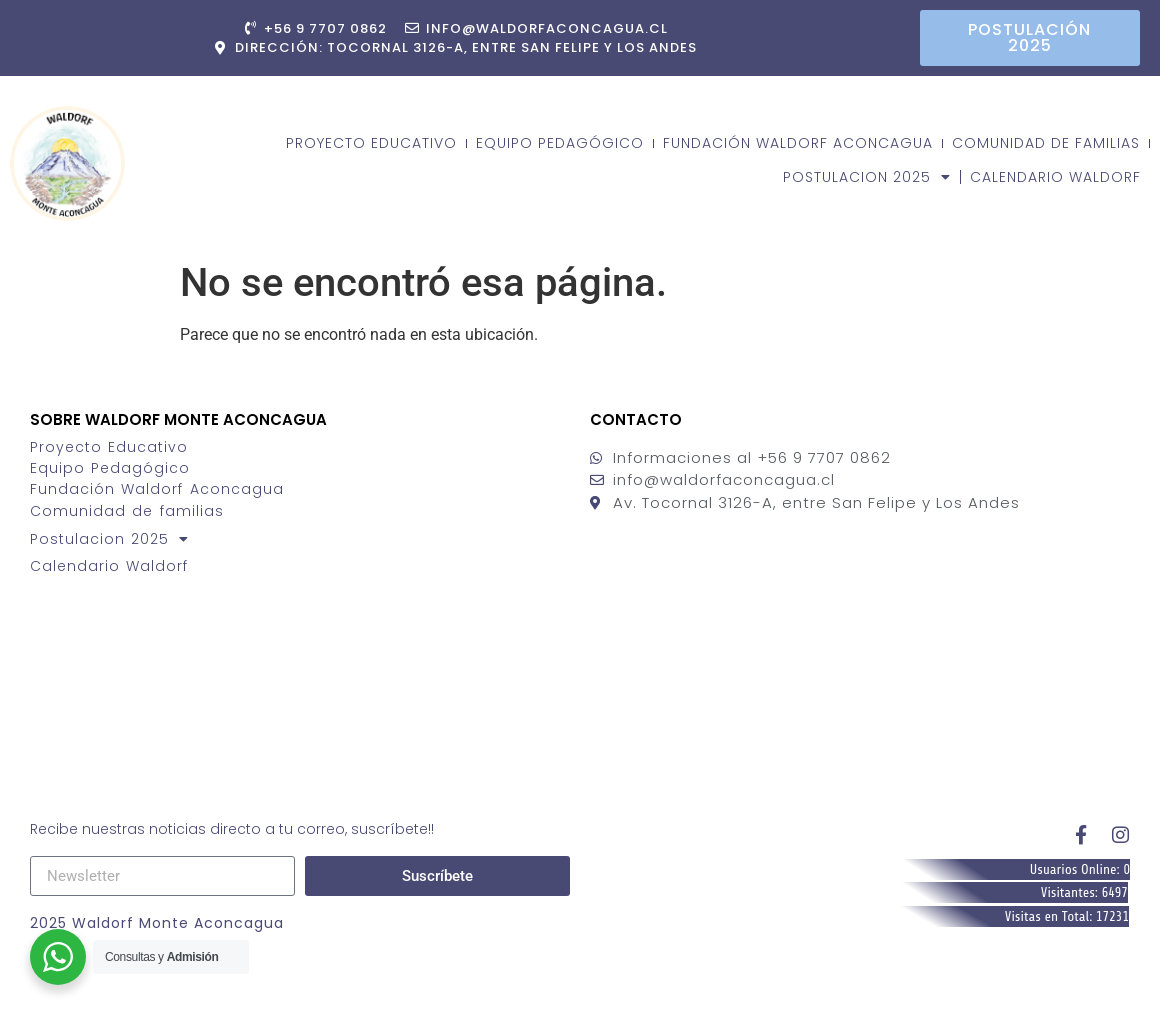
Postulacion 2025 (867, 177)
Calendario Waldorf (1055, 177)
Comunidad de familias (1046, 143)
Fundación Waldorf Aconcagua (798, 143)
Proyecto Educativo (371, 143)
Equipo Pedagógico (560, 143)
